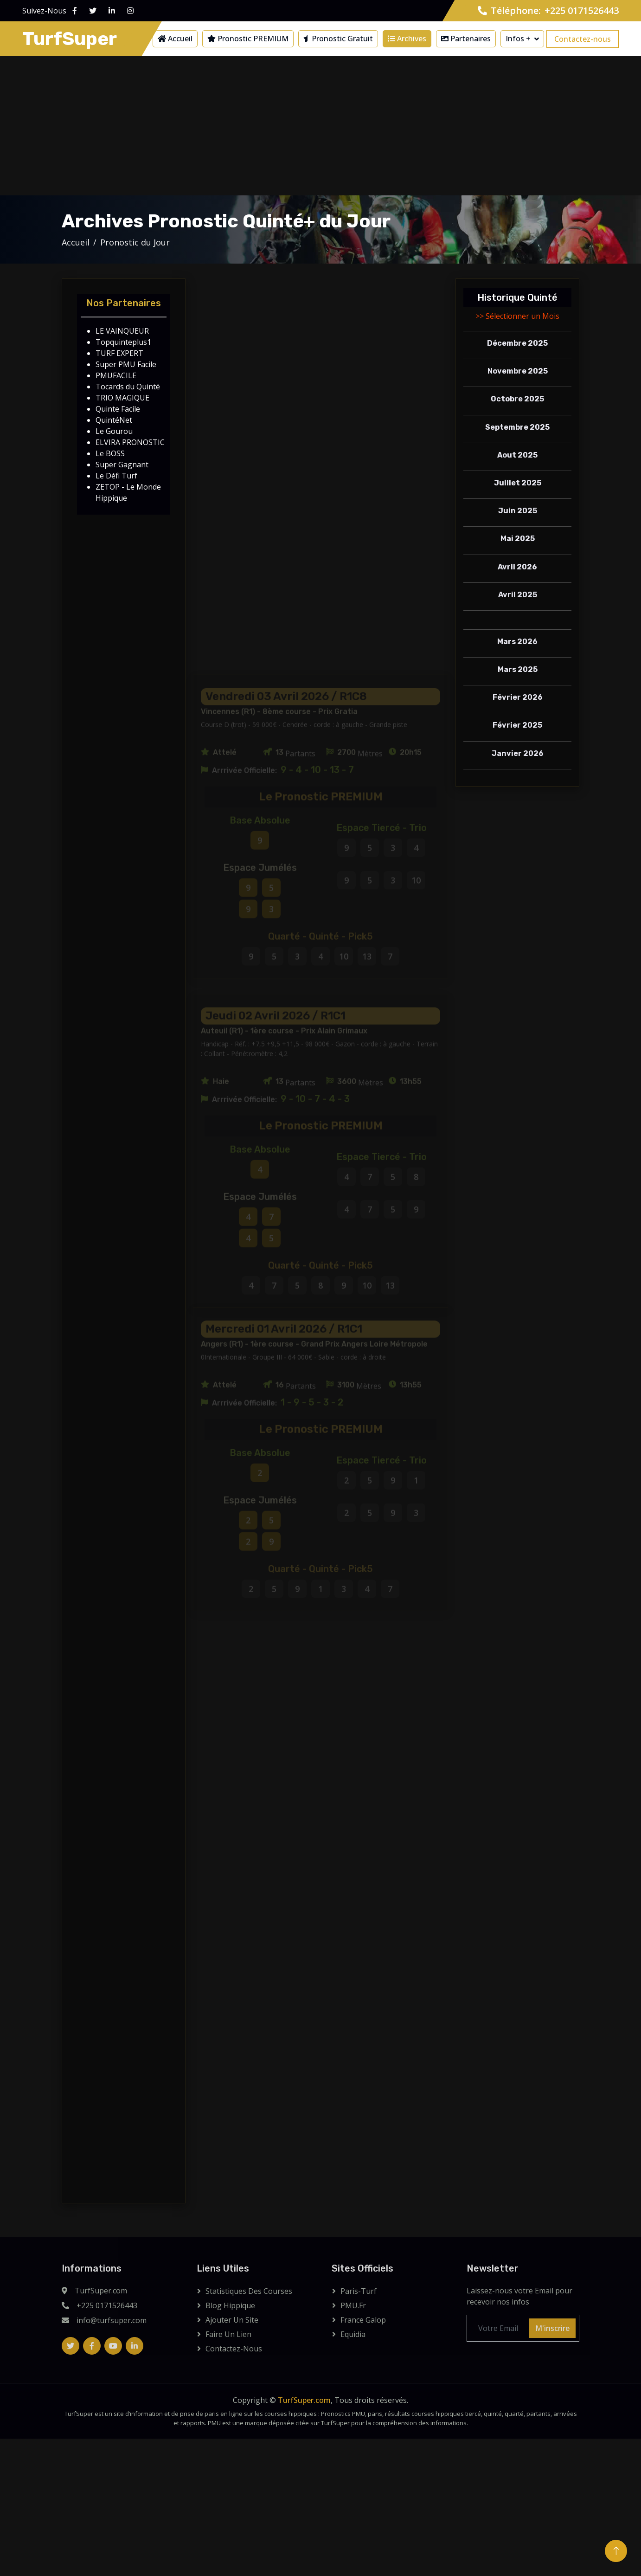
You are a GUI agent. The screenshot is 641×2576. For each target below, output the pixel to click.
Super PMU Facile (126, 364)
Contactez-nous (582, 39)
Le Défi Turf (116, 476)
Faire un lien (228, 2334)
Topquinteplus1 (123, 342)
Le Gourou (114, 431)
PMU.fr (353, 2305)
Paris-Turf (358, 2291)
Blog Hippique (230, 2305)
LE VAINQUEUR (122, 331)
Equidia (352, 2334)
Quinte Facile (118, 409)
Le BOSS (110, 453)
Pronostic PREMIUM (247, 38)
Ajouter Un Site (231, 2320)
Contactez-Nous (233, 2349)
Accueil (175, 38)
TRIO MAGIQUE (122, 398)
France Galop (363, 2320)
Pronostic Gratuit (338, 38)
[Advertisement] (320, 126)
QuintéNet (114, 420)
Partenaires (466, 38)
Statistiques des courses (248, 2291)
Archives (407, 38)
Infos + (518, 38)
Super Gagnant (122, 464)
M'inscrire (552, 2328)
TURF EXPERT (119, 353)
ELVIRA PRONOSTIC (130, 442)
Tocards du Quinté (128, 386)
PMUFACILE (116, 375)
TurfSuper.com (304, 2400)
